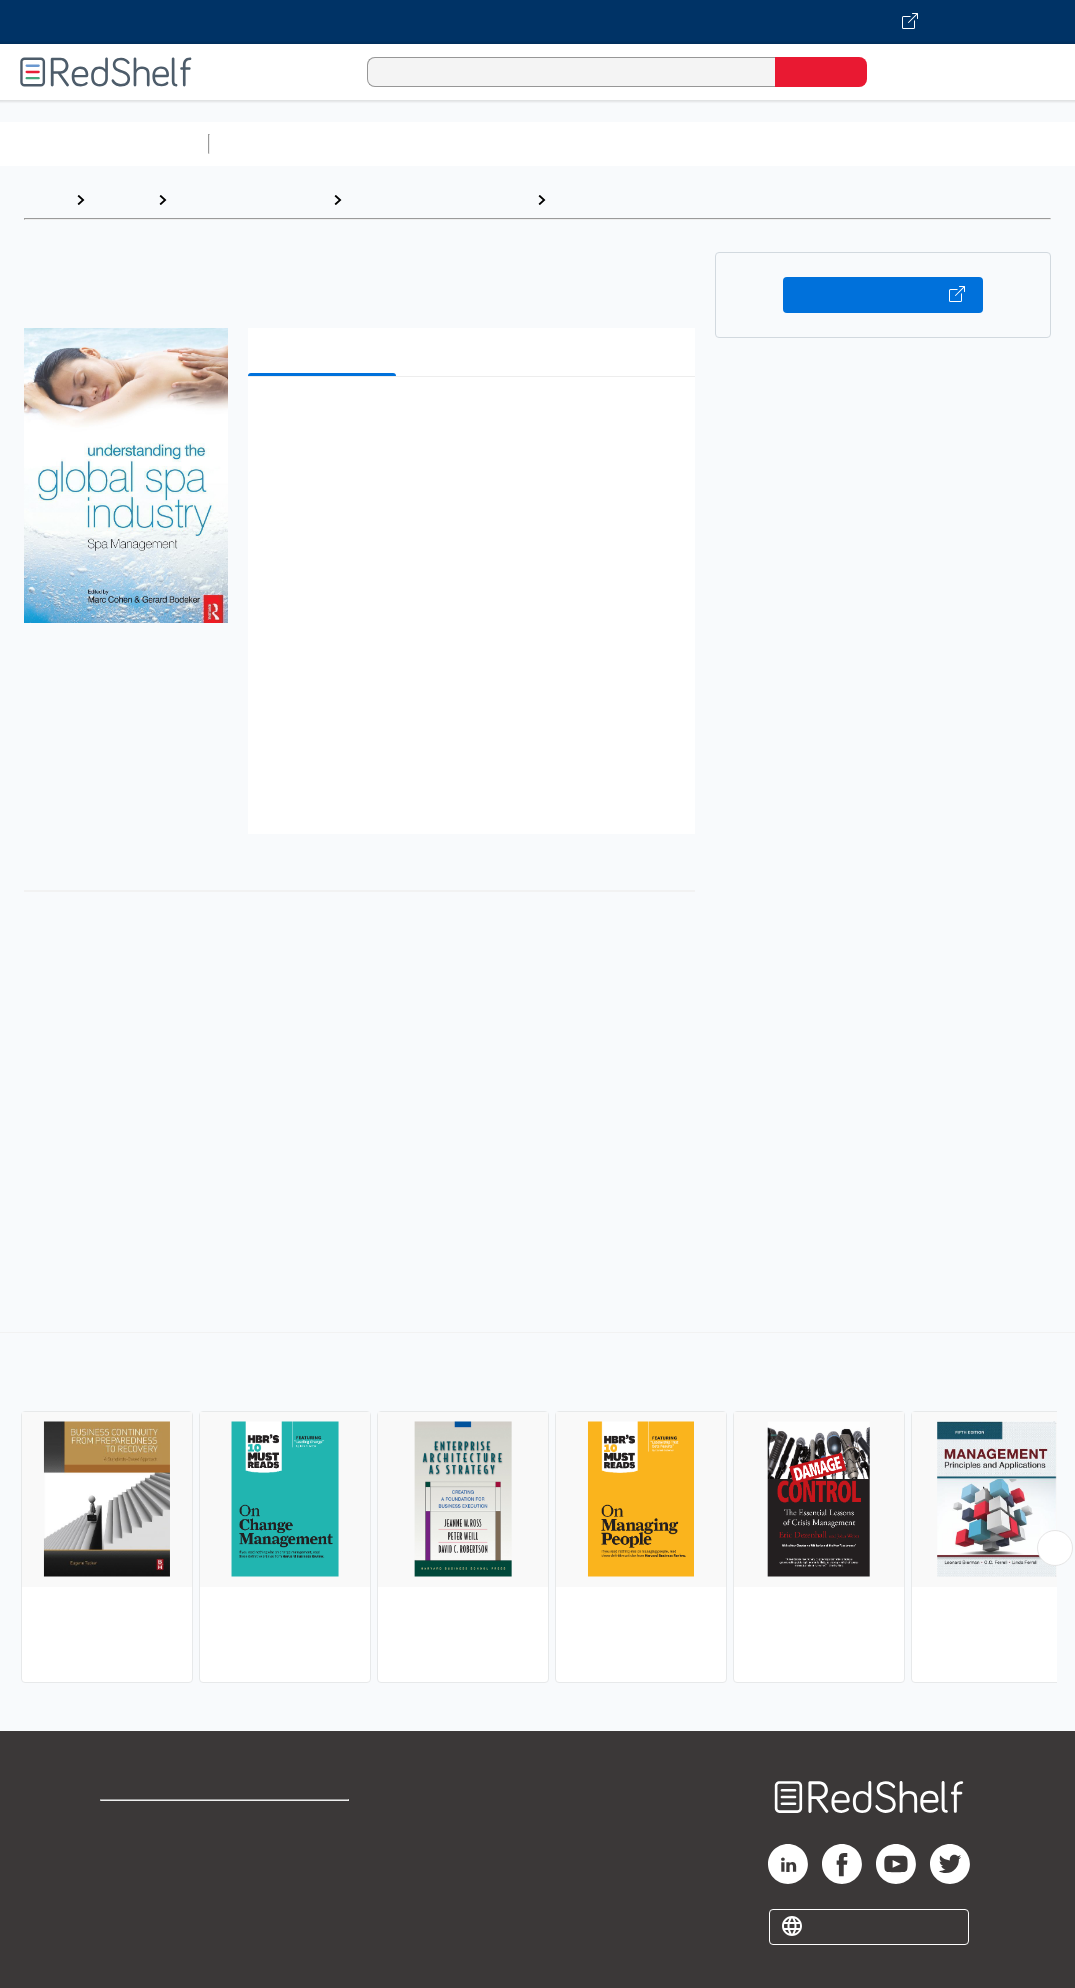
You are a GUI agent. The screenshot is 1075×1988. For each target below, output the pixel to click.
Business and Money (249, 199)
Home (45, 199)
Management (605, 199)
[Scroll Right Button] (1055, 1548)
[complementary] (537, 1510)
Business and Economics (776, 143)
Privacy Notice (155, 1888)
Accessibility (314, 1888)
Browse (121, 199)
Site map (133, 1920)
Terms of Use (318, 1824)
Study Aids (270, 143)
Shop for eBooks (164, 1824)
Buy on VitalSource (883, 295)
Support (130, 1856)
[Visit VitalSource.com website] (537, 22)
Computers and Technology (571, 143)
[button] (476, 422)
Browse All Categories (104, 143)
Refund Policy (318, 1856)
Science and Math (392, 143)
